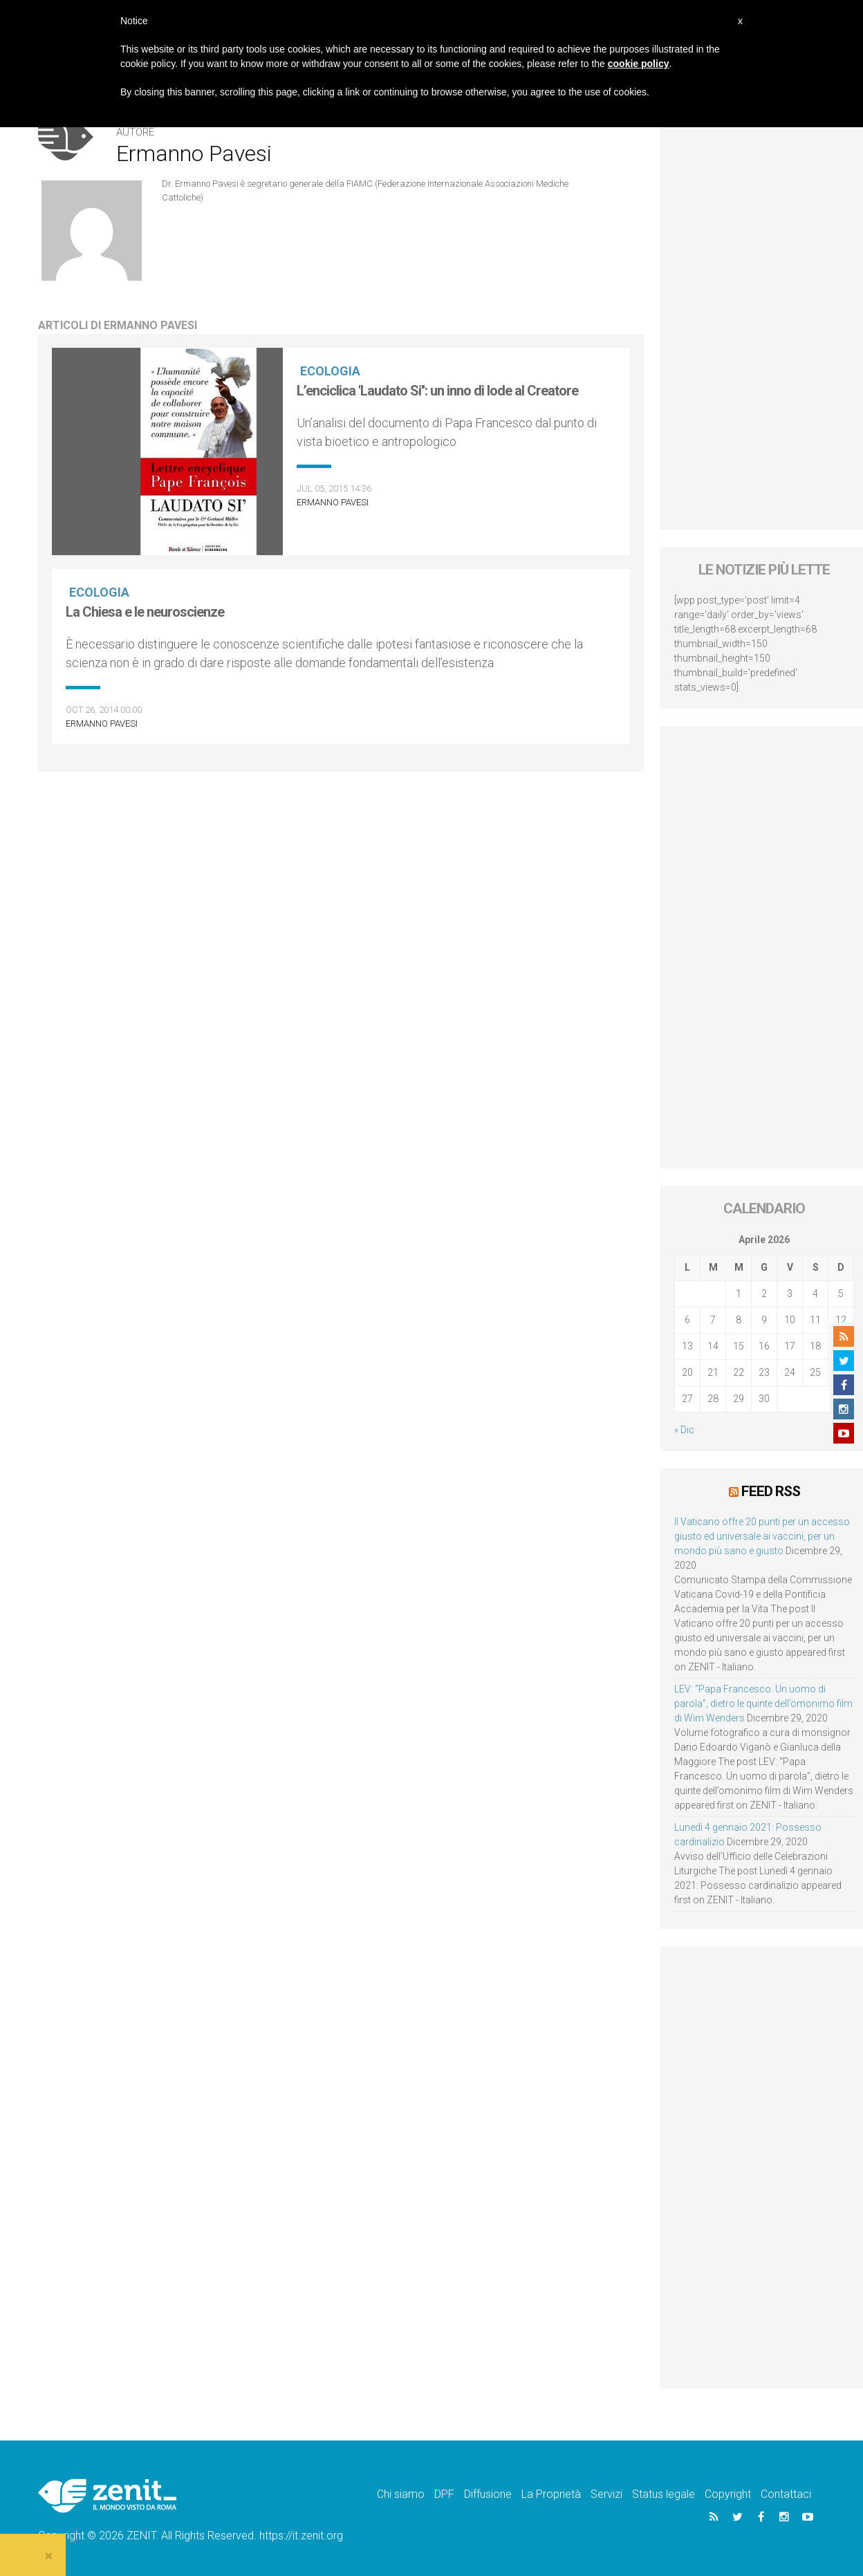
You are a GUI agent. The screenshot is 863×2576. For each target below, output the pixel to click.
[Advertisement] (764, 947)
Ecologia (330, 371)
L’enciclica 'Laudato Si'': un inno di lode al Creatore (437, 390)
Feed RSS (770, 1491)
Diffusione (488, 2494)
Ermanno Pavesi (333, 502)
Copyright (728, 2494)
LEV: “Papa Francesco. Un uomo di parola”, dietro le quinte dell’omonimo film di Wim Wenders (763, 1703)
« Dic (684, 1429)
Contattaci (786, 2494)
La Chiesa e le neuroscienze (145, 612)
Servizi (606, 2494)
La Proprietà (551, 2494)
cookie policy (638, 63)
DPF (444, 2494)
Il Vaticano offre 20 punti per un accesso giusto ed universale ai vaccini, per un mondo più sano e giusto (762, 1536)
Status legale (663, 2494)
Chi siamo (401, 2494)
